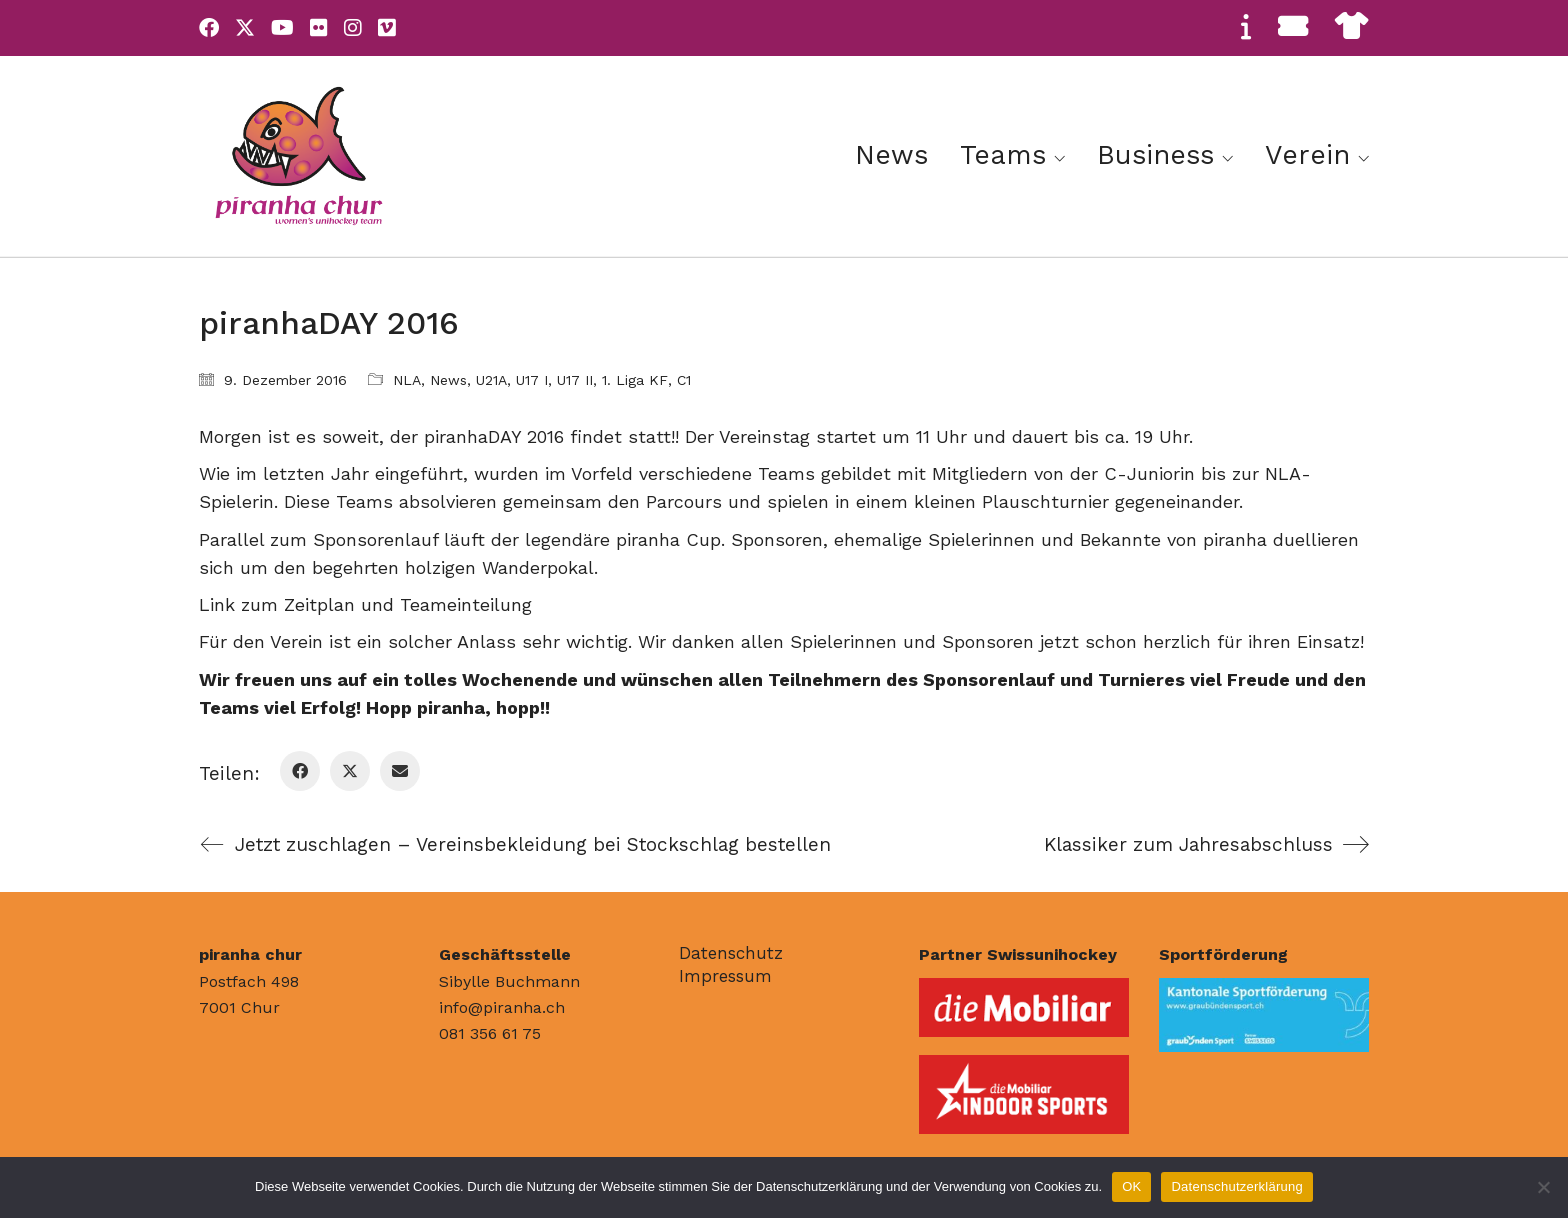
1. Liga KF (635, 380)
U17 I (532, 380)
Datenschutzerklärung (1236, 1186)
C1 (684, 380)
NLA (407, 380)
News (448, 380)
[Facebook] (300, 771)
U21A (491, 380)
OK (1131, 1186)
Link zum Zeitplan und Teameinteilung (365, 604)
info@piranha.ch (502, 1007)
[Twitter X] (350, 771)
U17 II (575, 380)
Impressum (725, 976)
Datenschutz (731, 953)
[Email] (400, 771)
